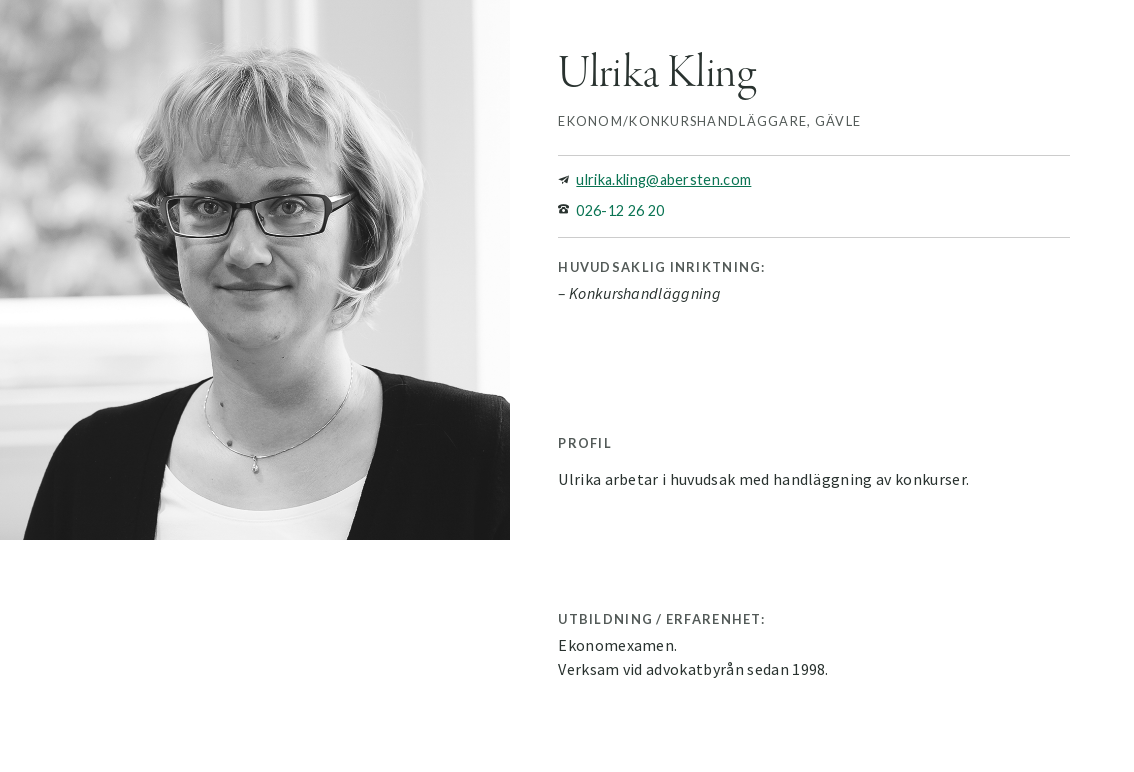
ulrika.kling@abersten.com (663, 179)
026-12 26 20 (620, 210)
